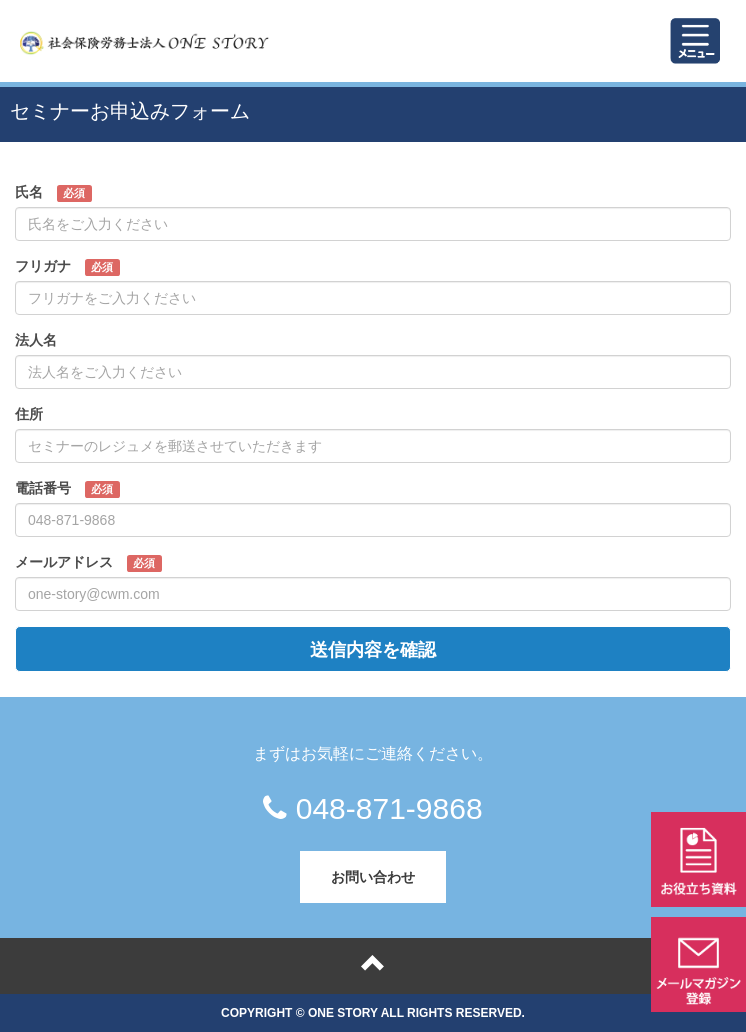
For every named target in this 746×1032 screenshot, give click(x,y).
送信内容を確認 (373, 649)
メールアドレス (88, 563)
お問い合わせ (373, 876)
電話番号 (67, 489)
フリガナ (67, 267)
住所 (53, 415)
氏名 (53, 193)
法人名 (60, 341)
